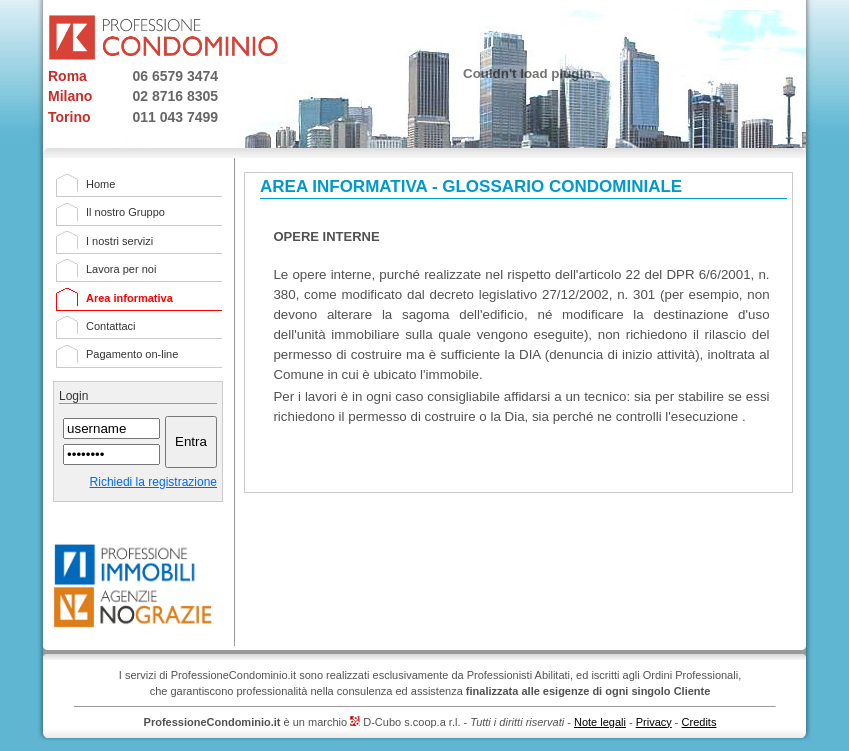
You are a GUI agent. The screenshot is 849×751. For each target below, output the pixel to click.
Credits (699, 722)
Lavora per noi (121, 269)
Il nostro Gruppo (125, 212)
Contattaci (111, 326)
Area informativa (129, 298)
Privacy (654, 722)
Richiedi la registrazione (153, 482)
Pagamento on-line (132, 354)
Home (100, 184)
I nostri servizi (119, 241)
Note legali (600, 722)
